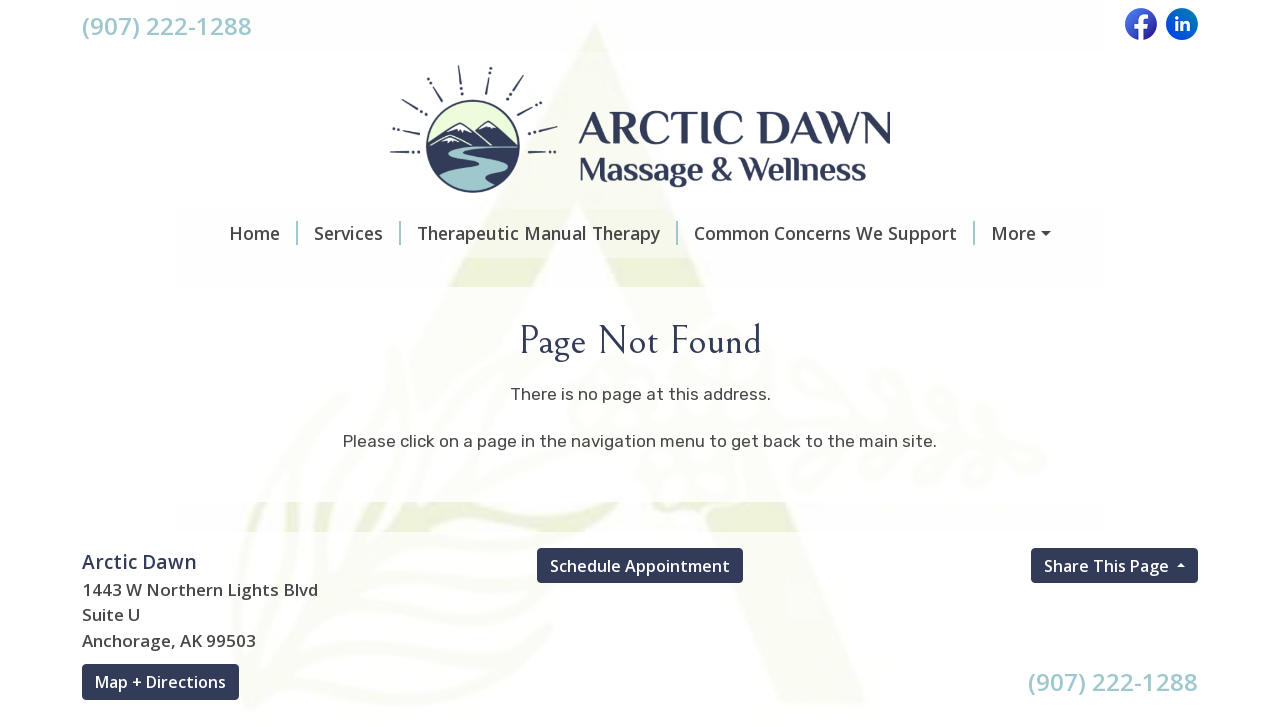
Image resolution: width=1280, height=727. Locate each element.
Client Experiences (184, 318)
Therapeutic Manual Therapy (416, 233)
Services (226, 233)
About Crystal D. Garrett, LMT (787, 318)
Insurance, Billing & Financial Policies (581, 276)
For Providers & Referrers (214, 360)
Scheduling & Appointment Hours (249, 276)
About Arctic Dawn (546, 318)
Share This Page (1108, 693)
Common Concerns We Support (703, 233)
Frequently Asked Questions (891, 276)
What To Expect (936, 233)
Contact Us (394, 360)
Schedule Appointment (640, 693)
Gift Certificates (364, 318)
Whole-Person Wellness (1046, 318)
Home (132, 233)
